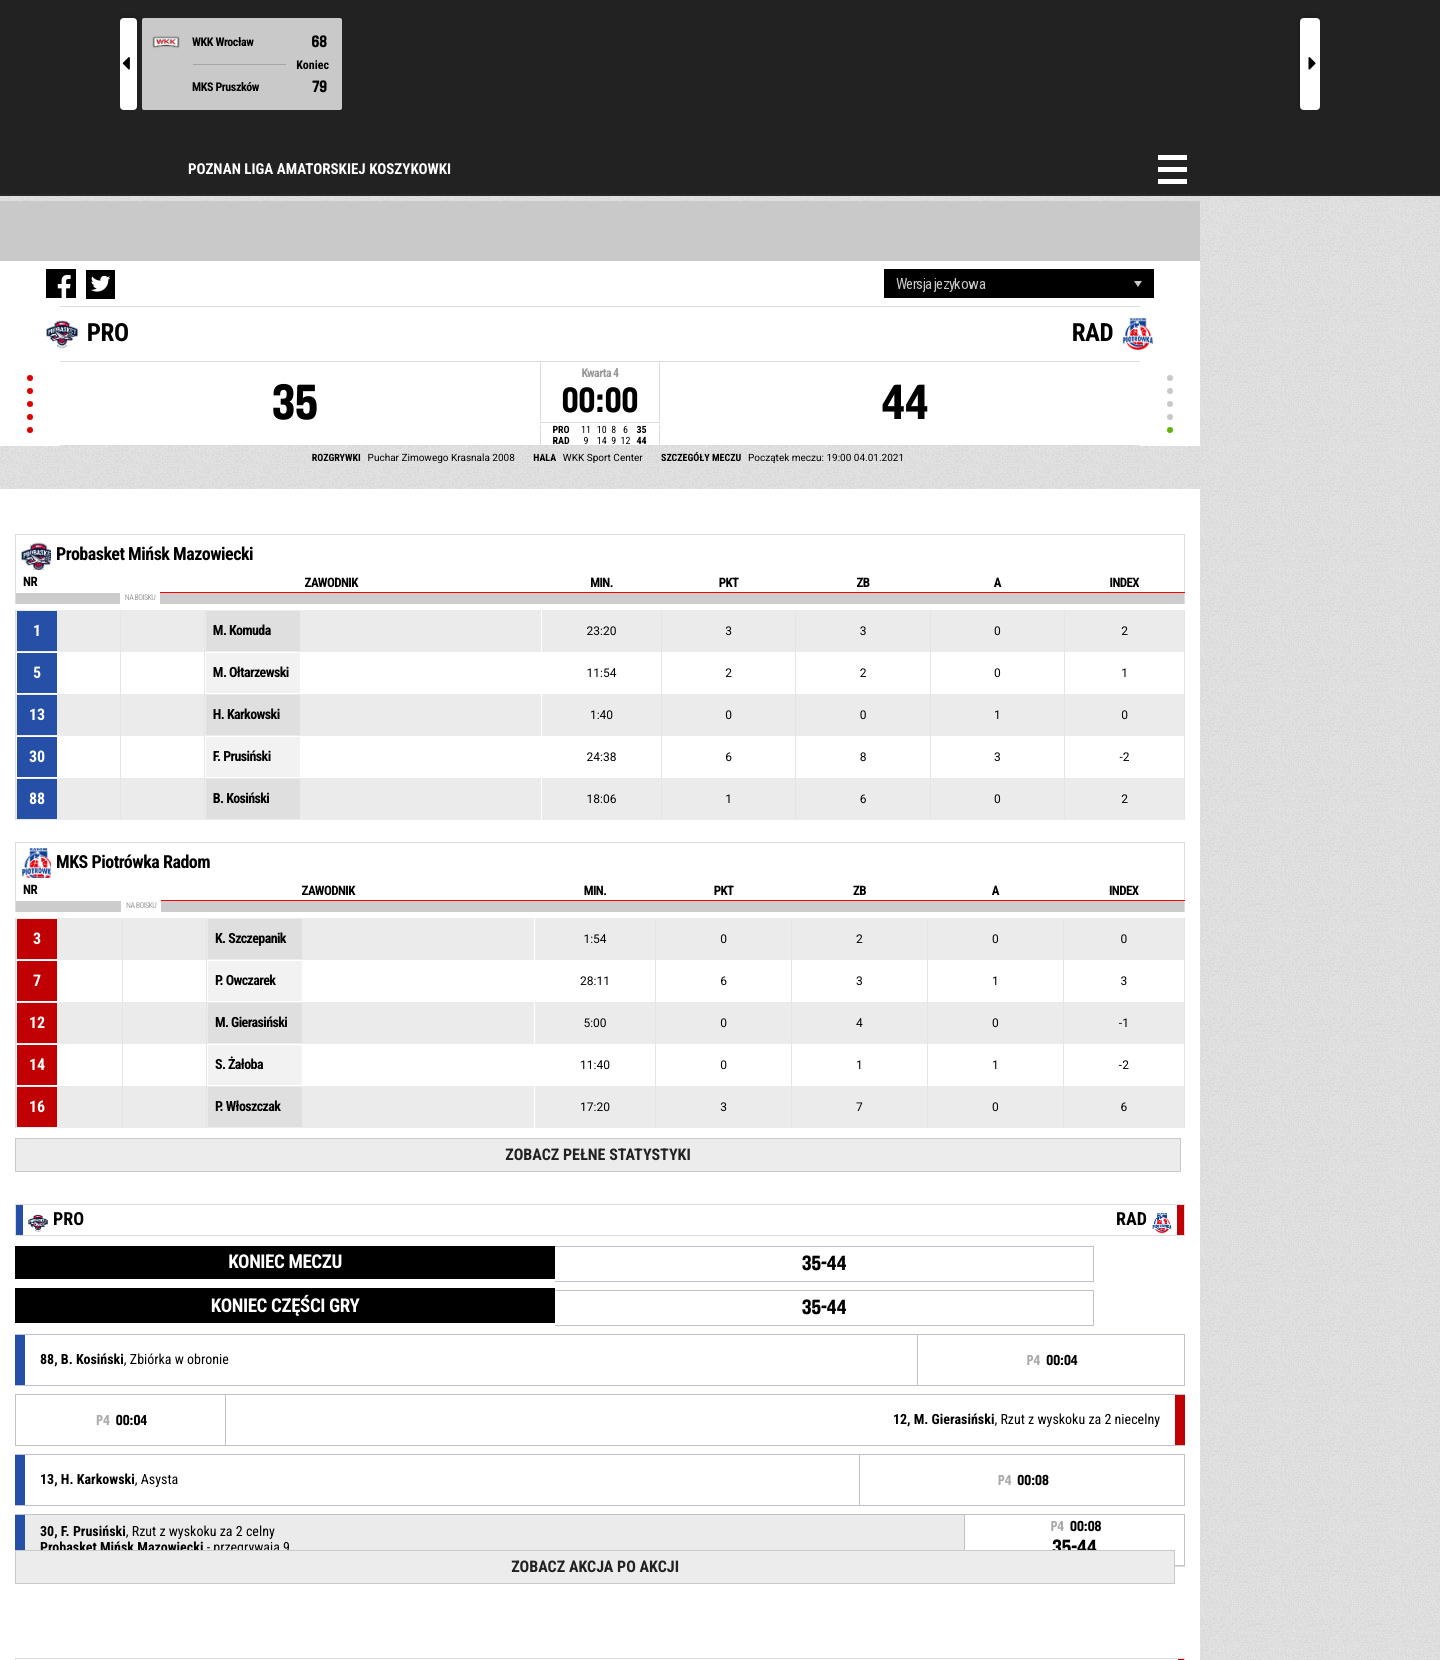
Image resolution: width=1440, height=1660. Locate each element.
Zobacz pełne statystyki (597, 1154)
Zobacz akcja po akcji (595, 1566)
